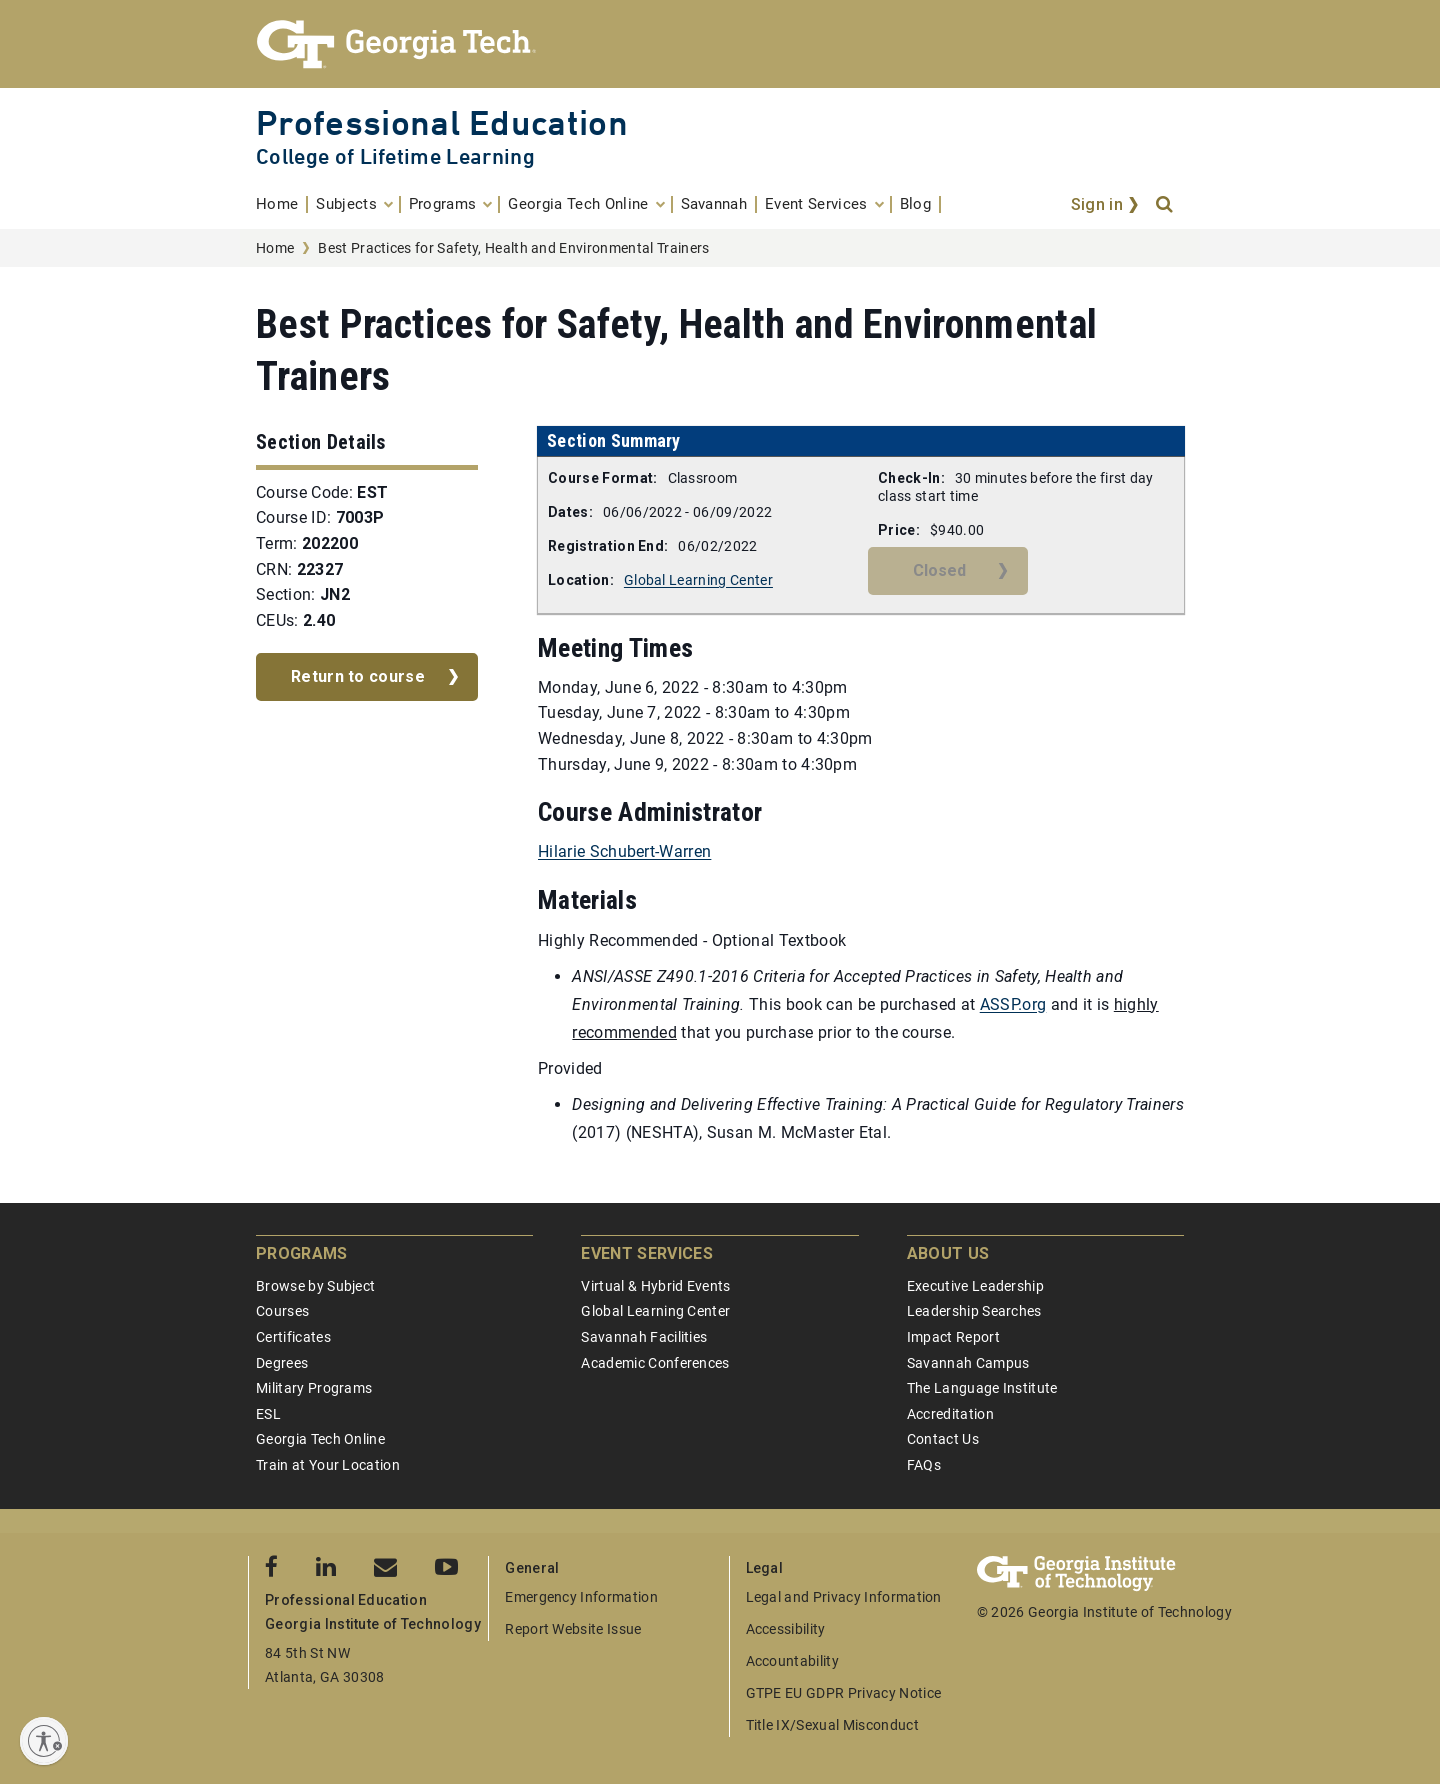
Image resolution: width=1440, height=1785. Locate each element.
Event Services (646, 1253)
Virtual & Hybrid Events (655, 1286)
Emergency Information (581, 1597)
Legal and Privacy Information (844, 1597)
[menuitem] (282, 204)
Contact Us (943, 1439)
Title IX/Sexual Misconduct (832, 1725)
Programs (302, 1253)
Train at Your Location (328, 1465)
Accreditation (950, 1414)
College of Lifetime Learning (395, 156)
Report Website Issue (573, 1629)
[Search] (1166, 205)
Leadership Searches (974, 1311)
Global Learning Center (698, 580)
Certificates (293, 1337)
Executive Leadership (975, 1286)
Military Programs (314, 1388)
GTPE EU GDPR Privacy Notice (844, 1693)
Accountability (792, 1661)
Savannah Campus (968, 1363)
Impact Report (953, 1337)
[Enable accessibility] (44, 1741)
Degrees (282, 1363)
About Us (948, 1253)
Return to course (358, 676)
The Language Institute (982, 1388)
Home (275, 248)
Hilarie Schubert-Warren (624, 851)
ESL (268, 1414)
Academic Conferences (655, 1363)
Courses (282, 1311)
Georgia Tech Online (320, 1439)
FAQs (924, 1465)
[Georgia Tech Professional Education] (720, 44)
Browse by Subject (315, 1286)
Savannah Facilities (644, 1337)
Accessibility (786, 1629)
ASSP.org (1013, 1004)
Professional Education (442, 122)
